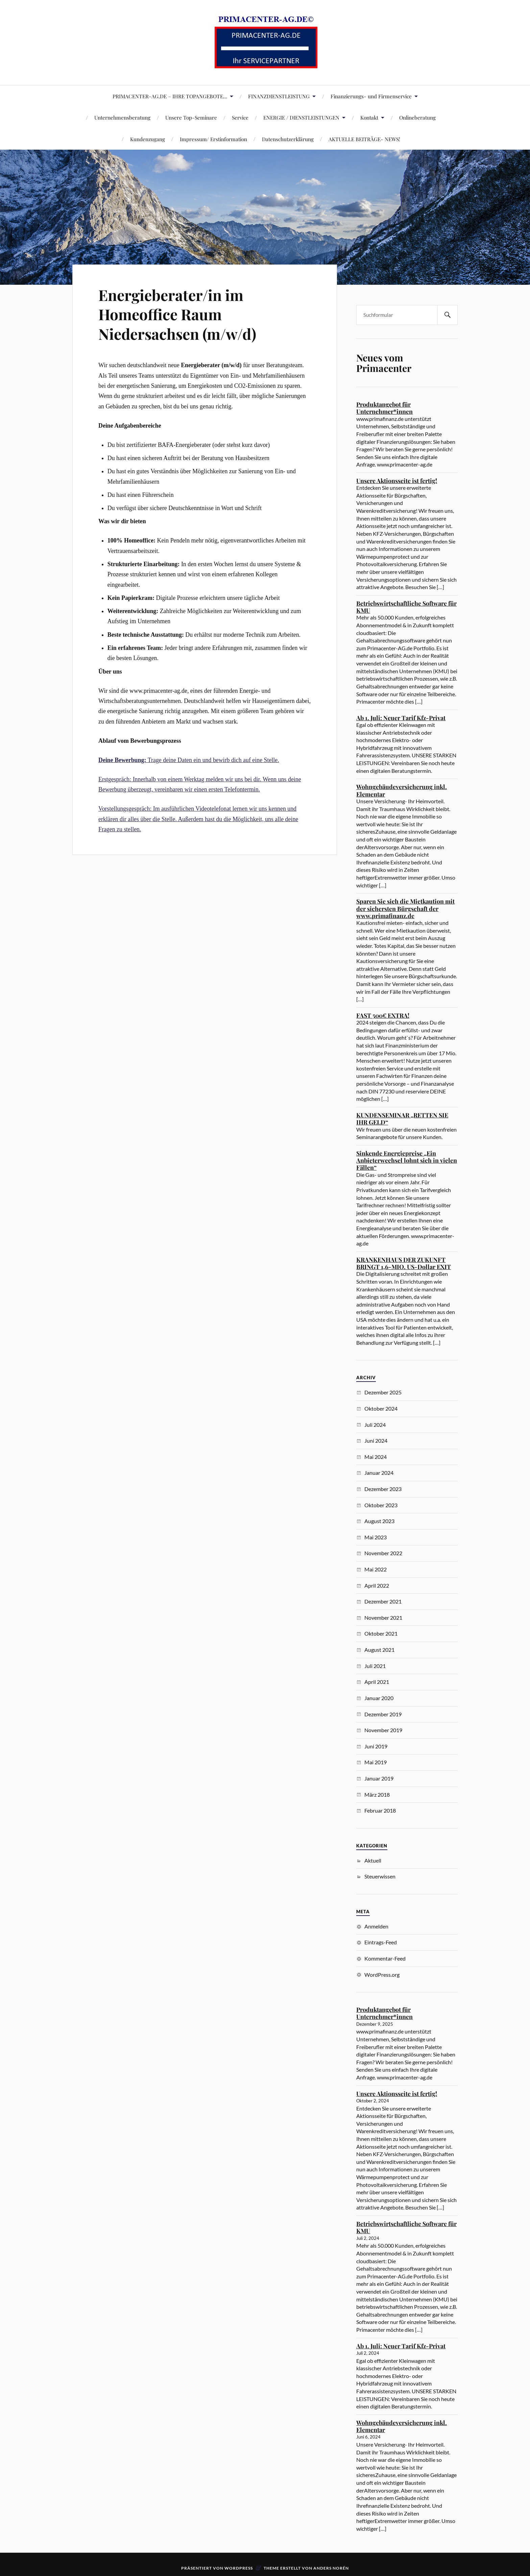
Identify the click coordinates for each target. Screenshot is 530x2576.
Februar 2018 (380, 1810)
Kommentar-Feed (385, 1958)
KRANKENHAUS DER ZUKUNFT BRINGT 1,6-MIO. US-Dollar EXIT (403, 1263)
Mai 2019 (375, 1762)
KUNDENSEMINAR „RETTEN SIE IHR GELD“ (402, 1118)
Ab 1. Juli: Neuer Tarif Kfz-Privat (400, 717)
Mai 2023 (375, 1537)
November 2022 (383, 1553)
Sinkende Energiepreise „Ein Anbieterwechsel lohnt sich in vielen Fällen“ (406, 1160)
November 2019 (383, 1730)
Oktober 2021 (380, 1633)
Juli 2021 (375, 1666)
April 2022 (376, 1585)
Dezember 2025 (383, 1392)
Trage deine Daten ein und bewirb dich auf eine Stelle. (188, 760)
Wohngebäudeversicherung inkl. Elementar (401, 790)
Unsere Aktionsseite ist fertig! (396, 480)
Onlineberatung (417, 117)
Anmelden (376, 1926)
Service (240, 117)
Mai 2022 (375, 1569)
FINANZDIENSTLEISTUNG (279, 96)
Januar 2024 (378, 1472)
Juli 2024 (375, 1424)
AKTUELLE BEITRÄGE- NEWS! (364, 139)
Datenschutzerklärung (288, 139)
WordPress (238, 2568)
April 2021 (376, 1681)
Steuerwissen (379, 1876)
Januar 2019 (378, 1778)
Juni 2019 (375, 1746)
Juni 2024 (375, 1440)
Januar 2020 (378, 1698)
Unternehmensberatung (122, 117)
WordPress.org (382, 1974)
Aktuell (372, 1860)
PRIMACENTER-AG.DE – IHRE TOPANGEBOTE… (170, 96)
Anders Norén (331, 2568)
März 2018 (377, 1794)
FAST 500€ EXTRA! (382, 1015)
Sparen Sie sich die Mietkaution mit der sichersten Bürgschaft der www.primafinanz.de (405, 908)
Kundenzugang (147, 139)
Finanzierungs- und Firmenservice (371, 96)
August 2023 (379, 1521)
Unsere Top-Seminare (191, 117)
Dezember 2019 (383, 1714)
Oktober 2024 (380, 1408)
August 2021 (379, 1649)
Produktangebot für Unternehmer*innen (384, 408)
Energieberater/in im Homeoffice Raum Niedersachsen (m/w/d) (177, 314)
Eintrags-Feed (380, 1942)
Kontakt (369, 117)
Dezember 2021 (383, 1601)
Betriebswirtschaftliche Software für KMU (406, 607)
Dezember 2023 (383, 1489)
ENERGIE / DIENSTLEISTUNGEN (301, 117)
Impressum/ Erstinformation (213, 139)
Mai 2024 (375, 1457)
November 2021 (383, 1617)
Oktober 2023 (380, 1505)
